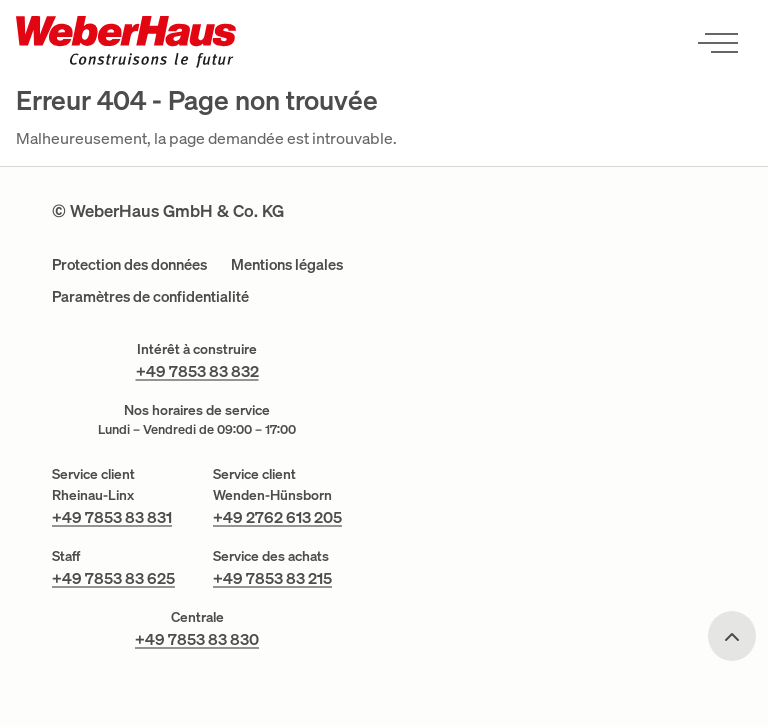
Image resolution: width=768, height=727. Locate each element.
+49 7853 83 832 (197, 371)
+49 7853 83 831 (112, 517)
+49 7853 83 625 (113, 578)
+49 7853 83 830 (197, 639)
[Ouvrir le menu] (718, 42)
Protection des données (129, 264)
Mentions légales (287, 264)
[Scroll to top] (732, 636)
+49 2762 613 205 (277, 517)
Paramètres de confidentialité (150, 296)
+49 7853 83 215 (272, 578)
